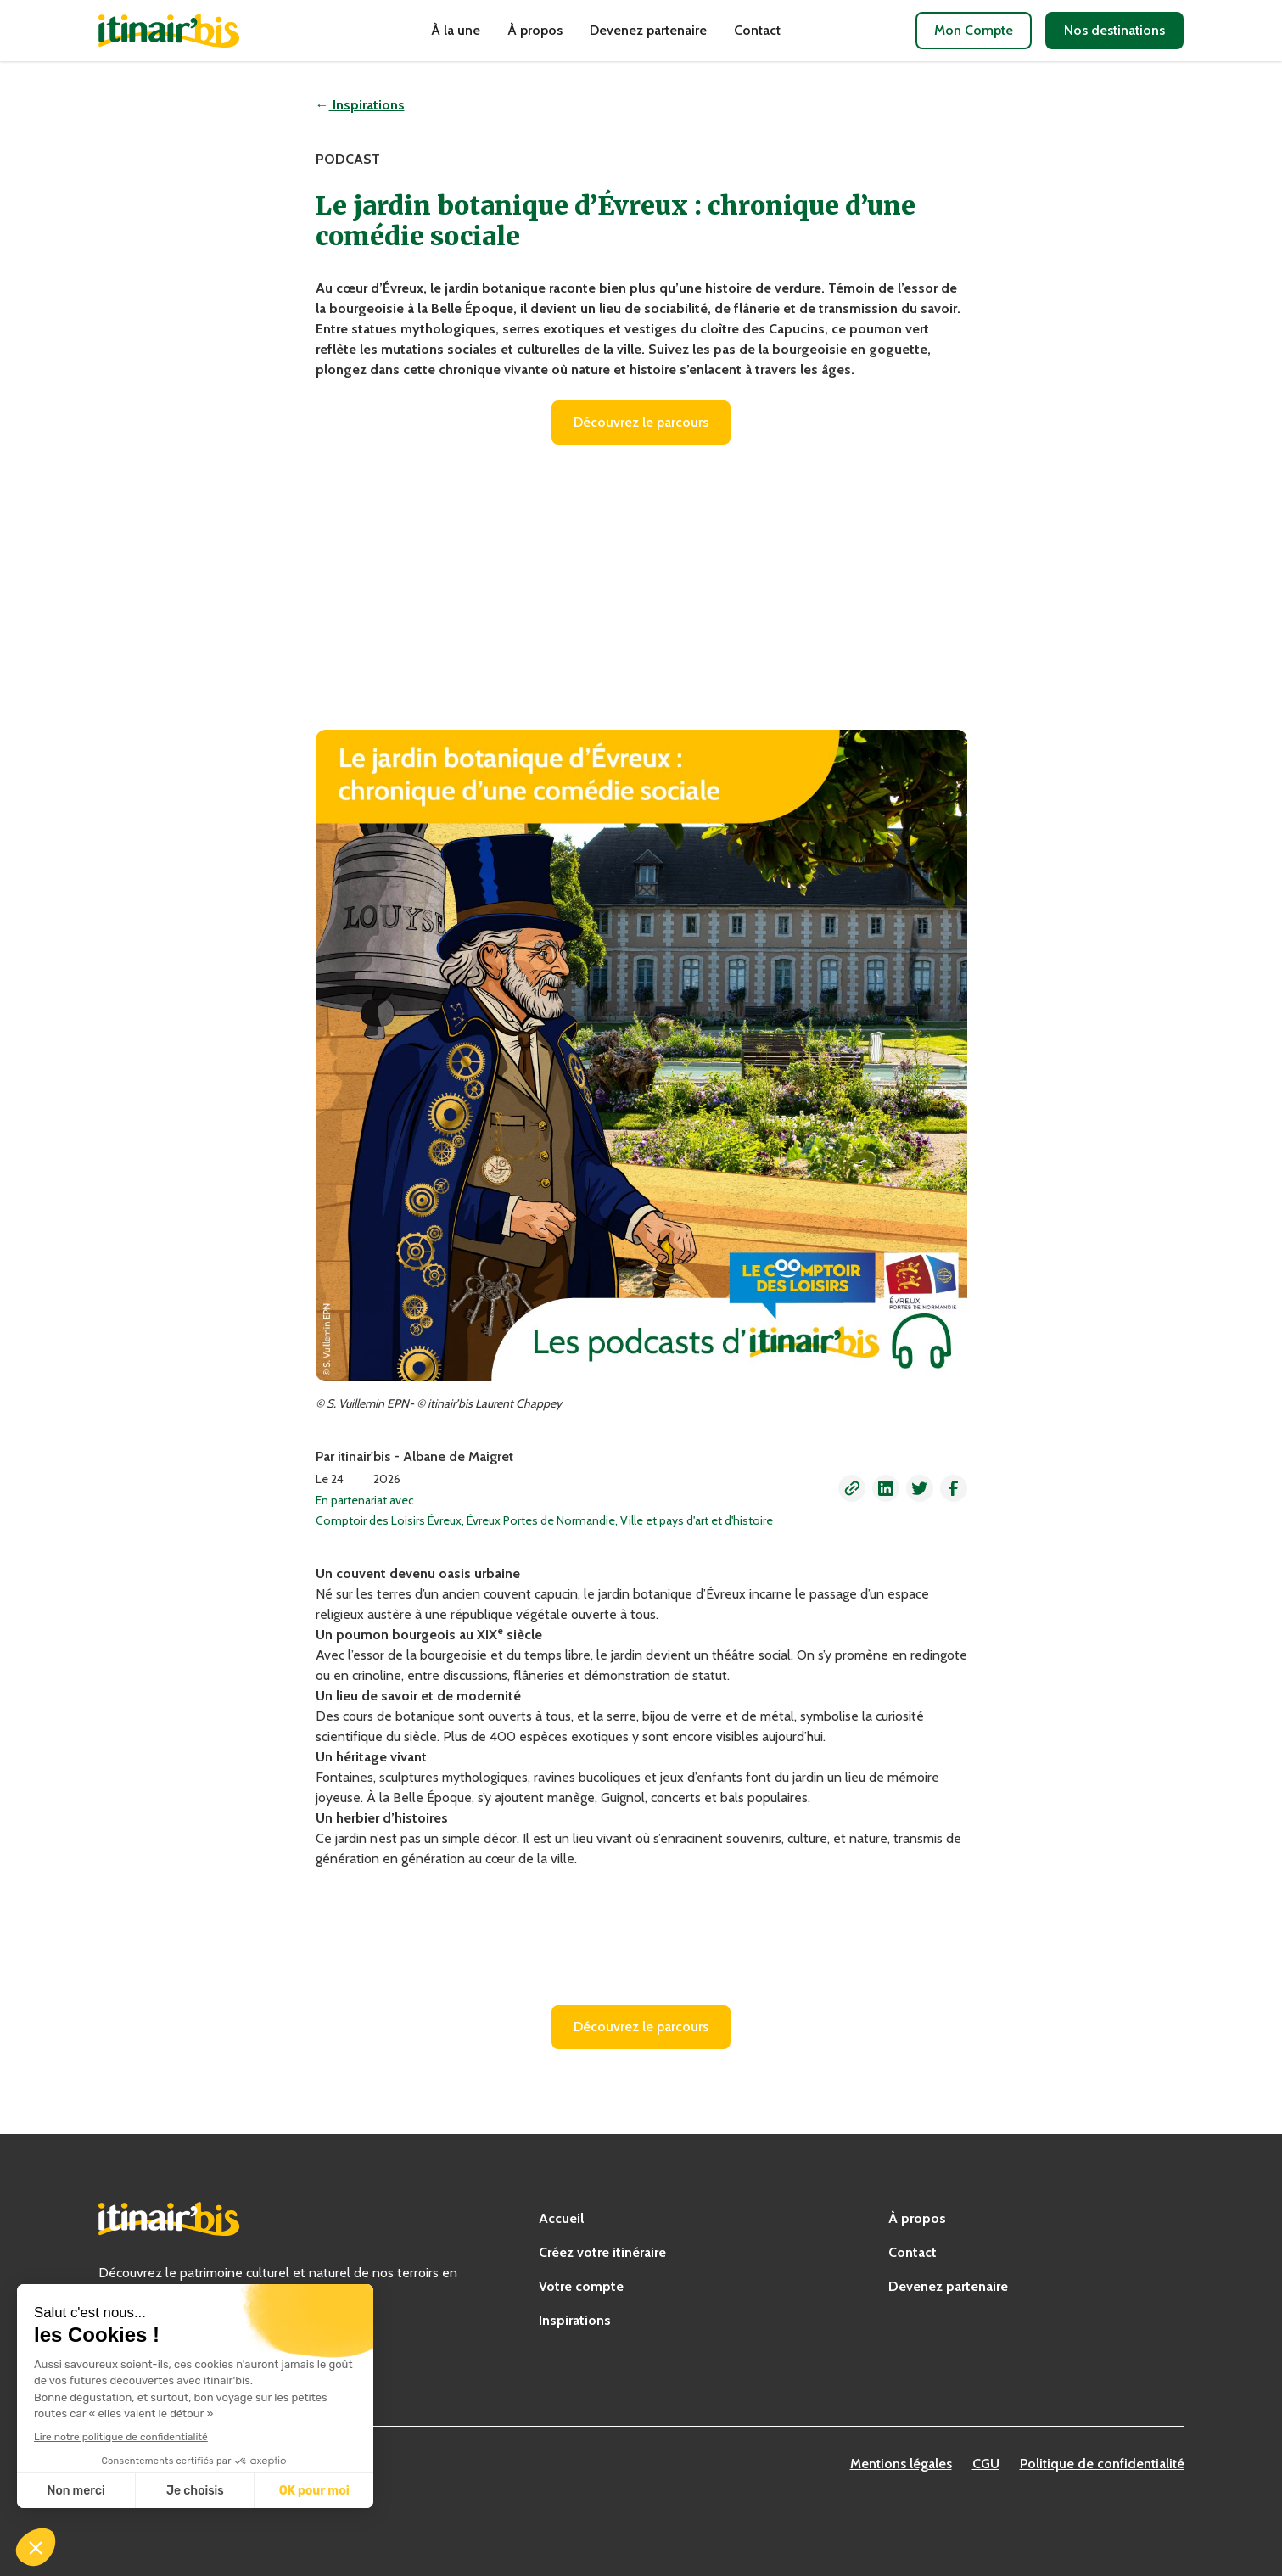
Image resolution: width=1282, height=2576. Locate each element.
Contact (757, 30)
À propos (535, 30)
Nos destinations (1114, 30)
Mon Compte (973, 30)
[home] (197, 31)
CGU (985, 2464)
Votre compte (581, 2286)
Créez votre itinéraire (602, 2252)
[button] (851, 1488)
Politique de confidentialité (1102, 2464)
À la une (455, 30)
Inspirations (575, 2320)
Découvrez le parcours (641, 422)
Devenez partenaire (648, 30)
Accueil (561, 2218)
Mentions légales (901, 2464)
